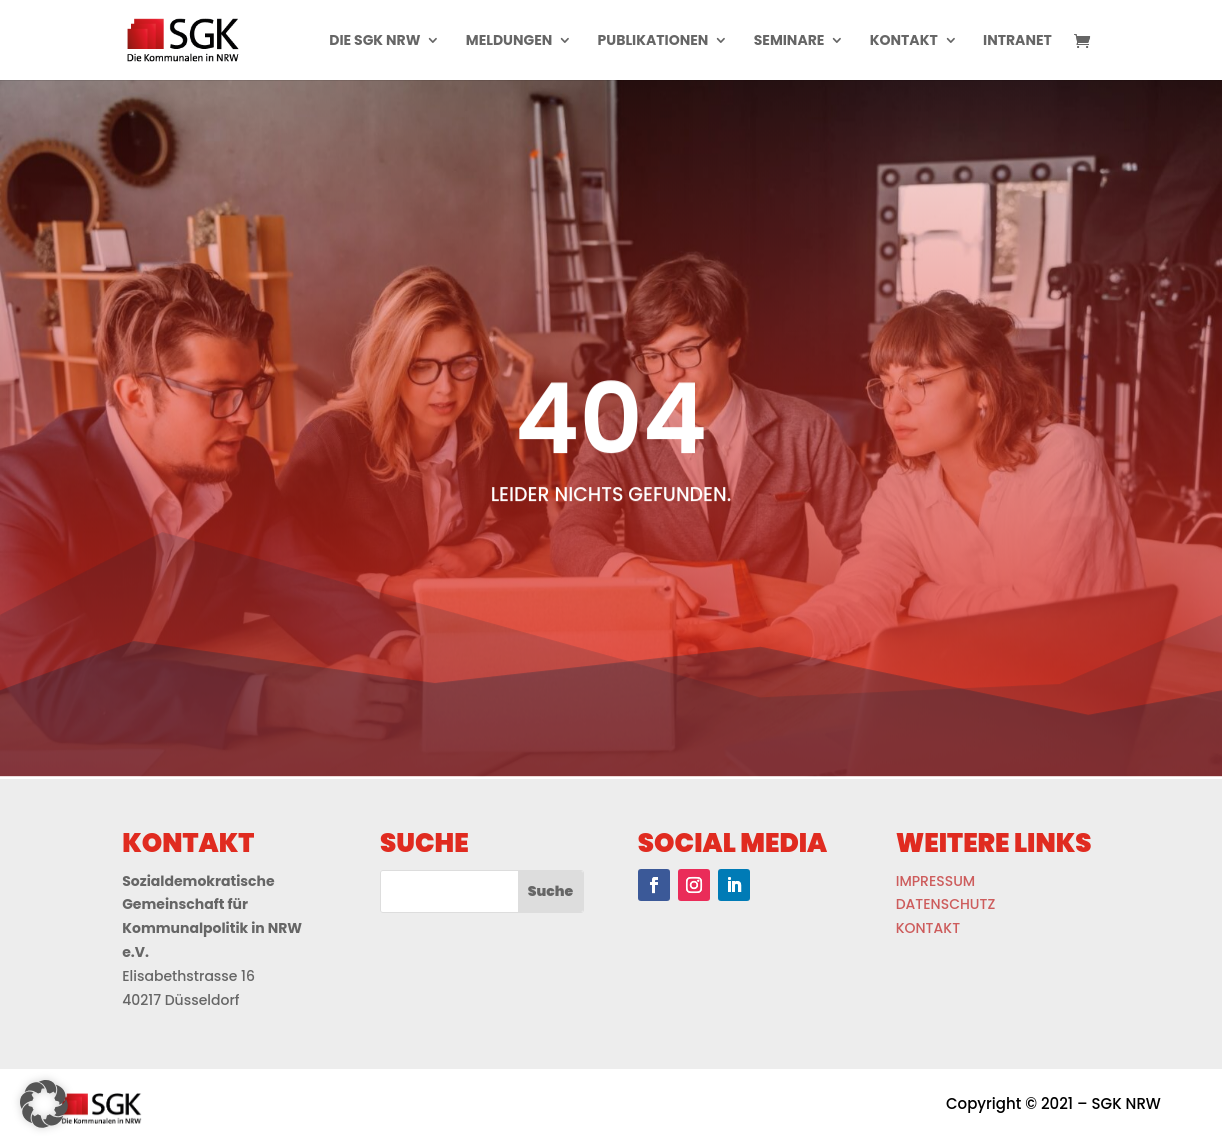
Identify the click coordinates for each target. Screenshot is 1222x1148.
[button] (44, 1104)
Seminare (789, 41)
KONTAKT (928, 928)
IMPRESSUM (935, 881)
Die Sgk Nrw (374, 41)
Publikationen (653, 41)
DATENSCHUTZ (946, 904)
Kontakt (904, 41)
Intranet (1017, 41)
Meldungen (509, 41)
